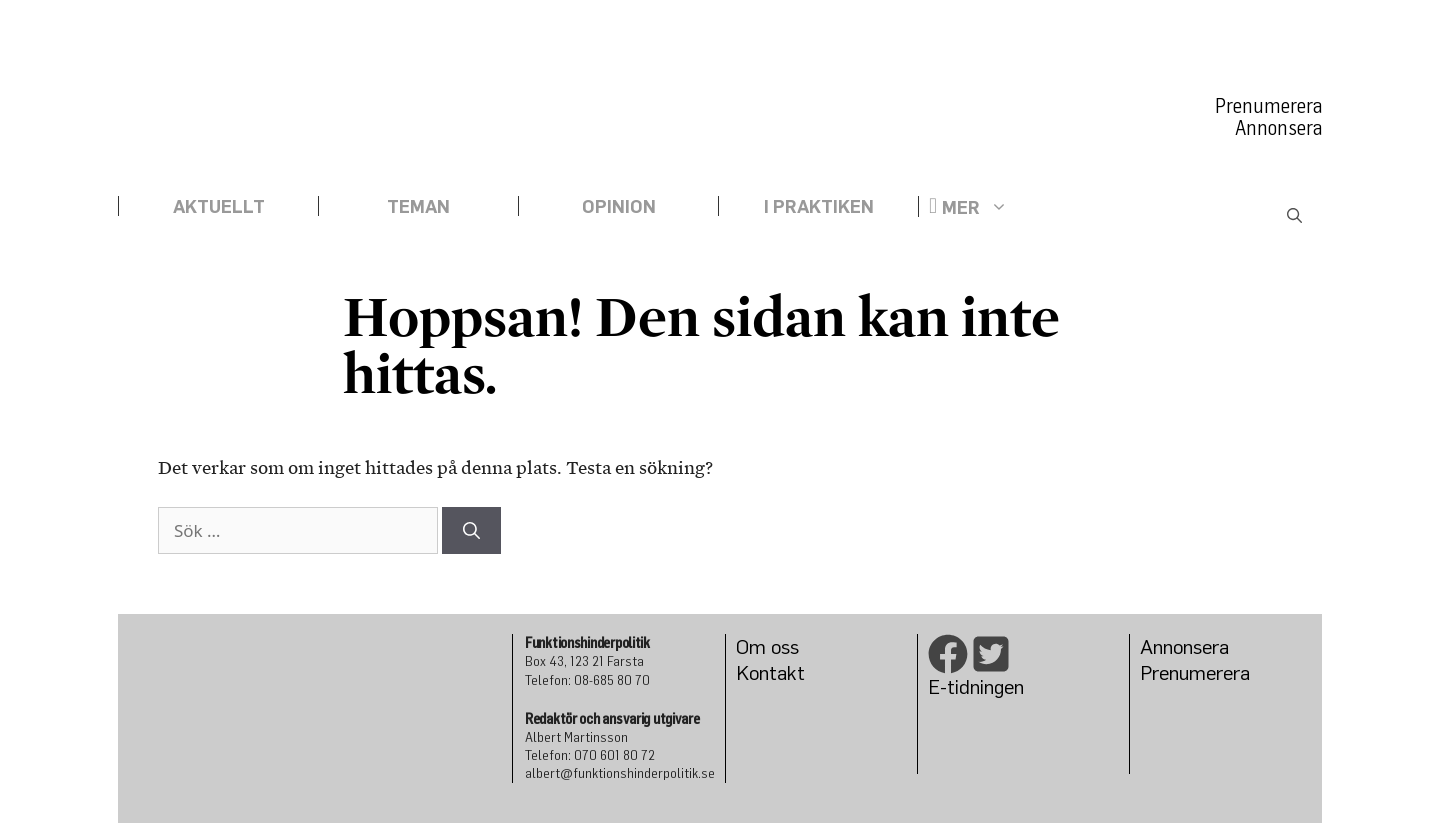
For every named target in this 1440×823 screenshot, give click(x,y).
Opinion (619, 206)
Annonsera (1278, 128)
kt (796, 672)
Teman (418, 206)
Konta (761, 672)
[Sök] (471, 531)
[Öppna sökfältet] (1294, 217)
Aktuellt (219, 206)
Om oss (767, 646)
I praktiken (819, 206)
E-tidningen (976, 686)
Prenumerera (1268, 106)
